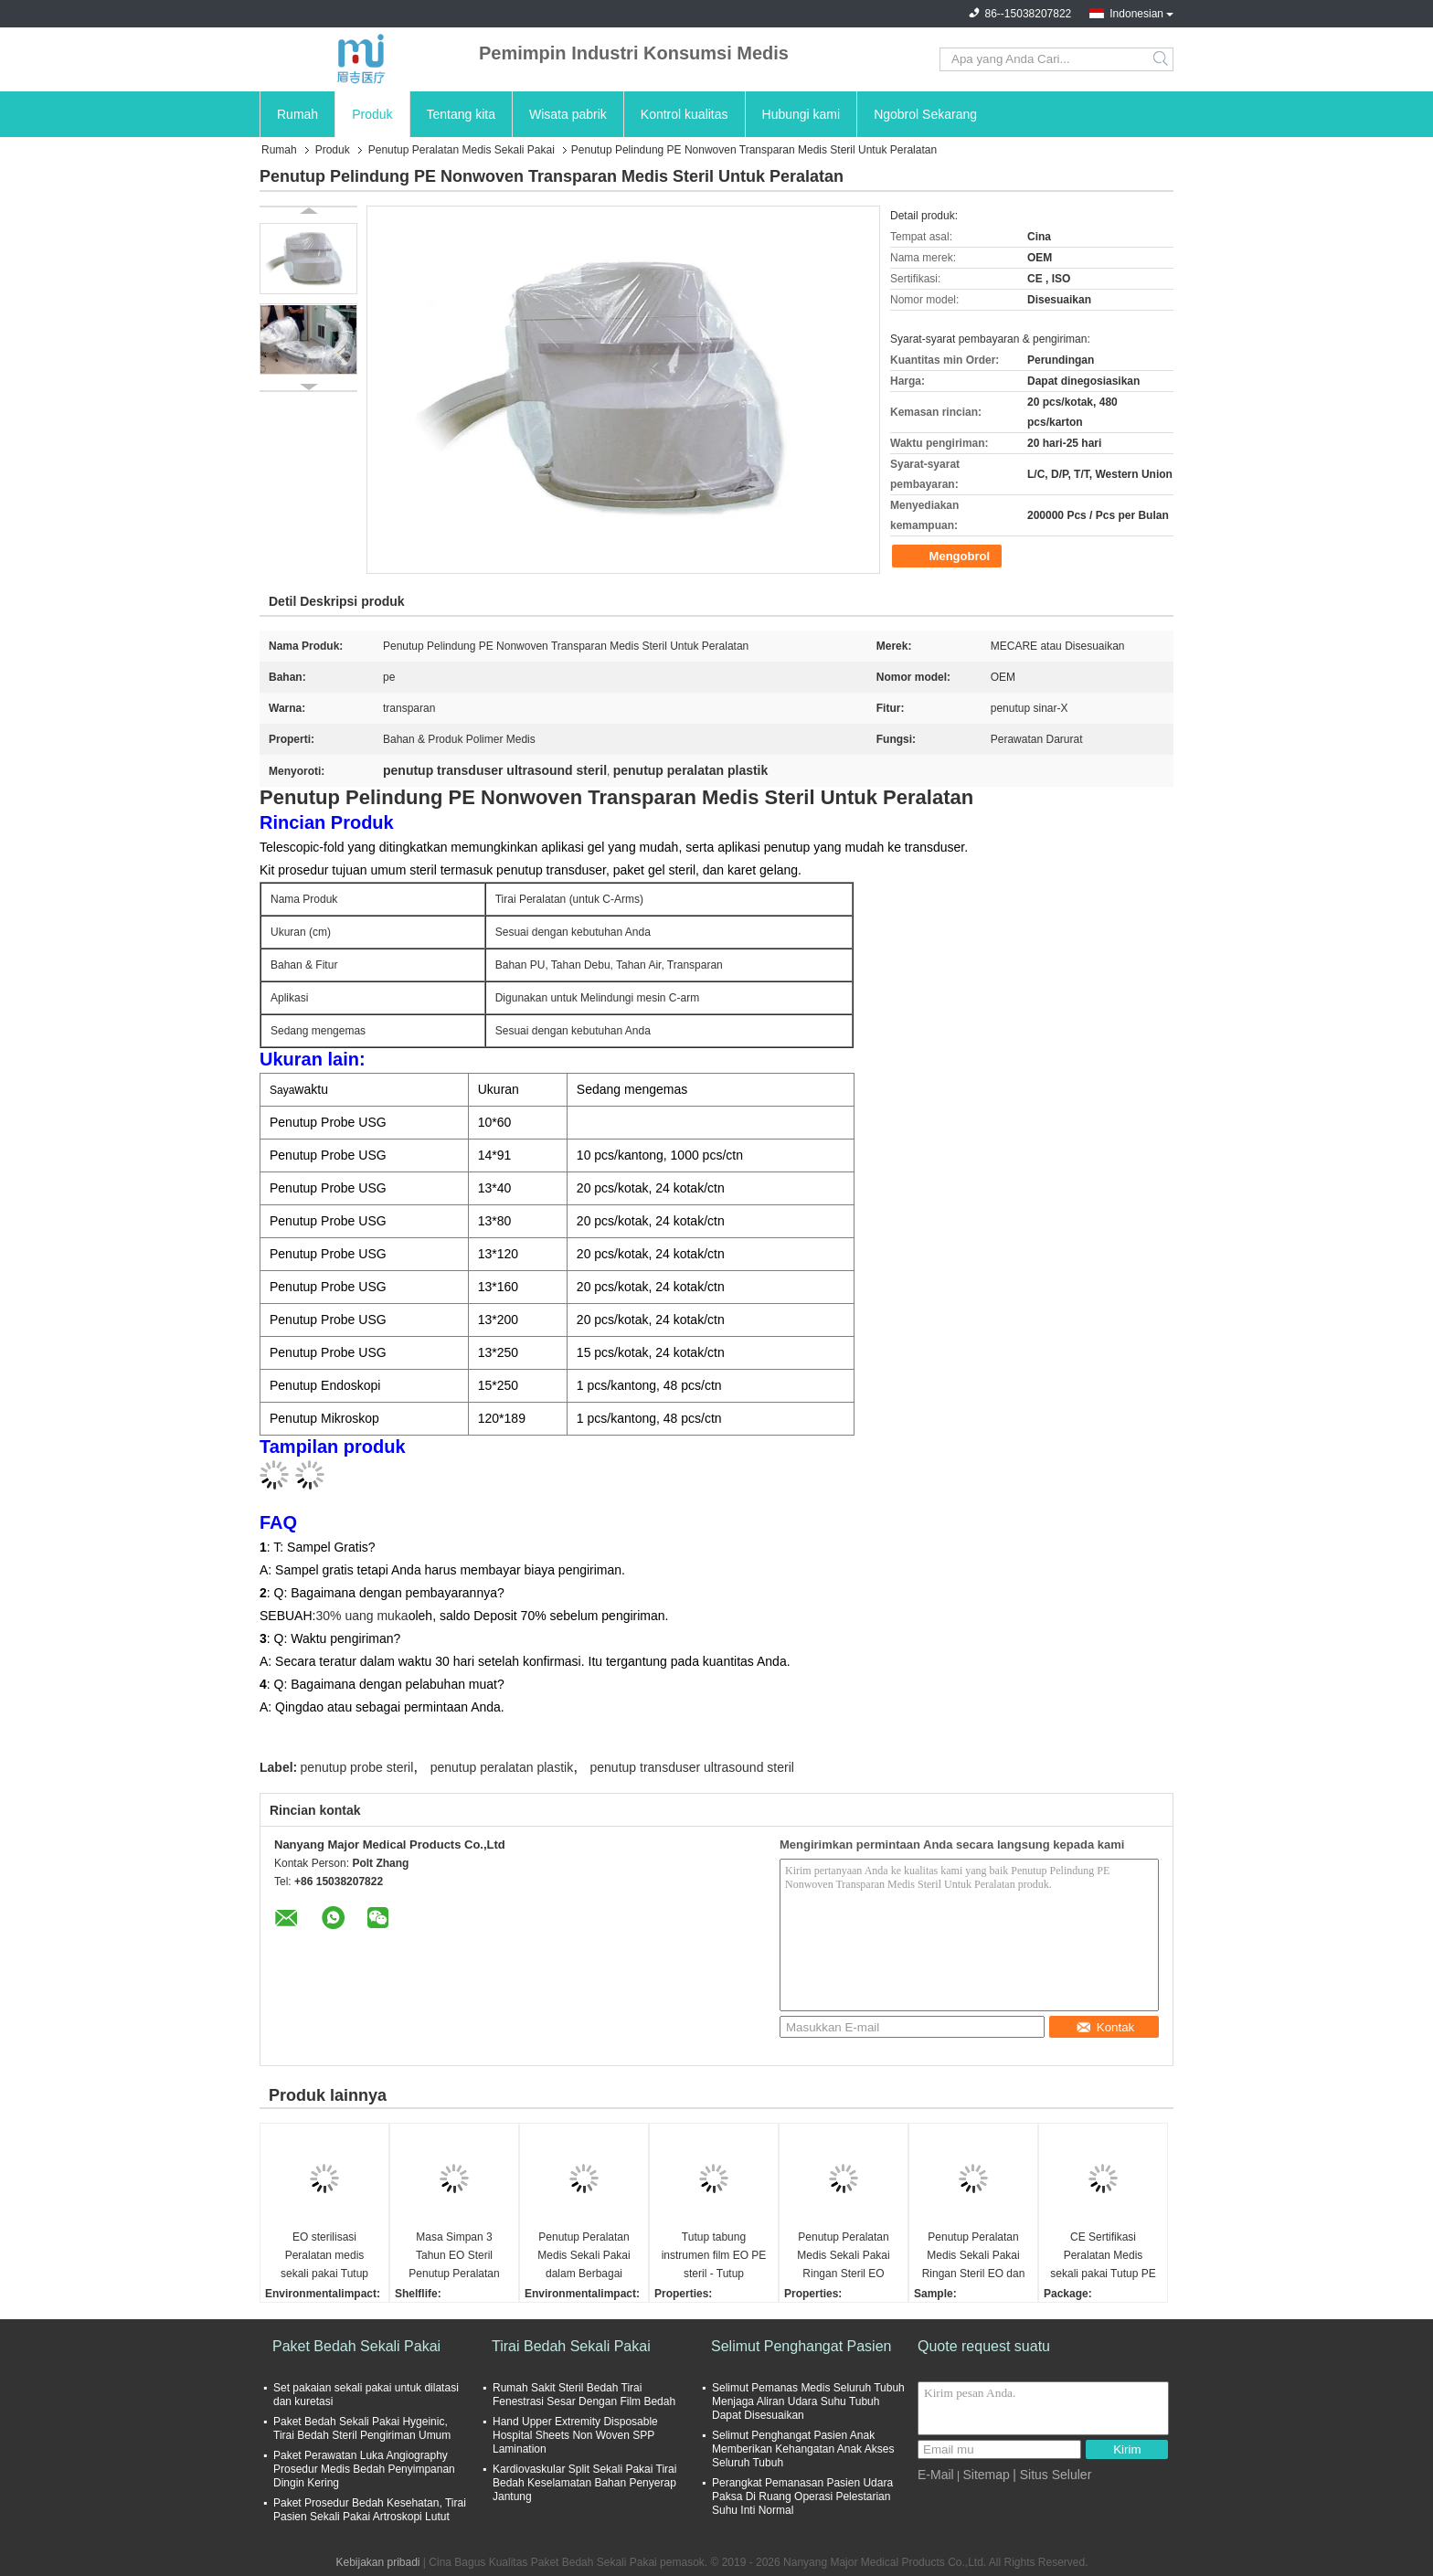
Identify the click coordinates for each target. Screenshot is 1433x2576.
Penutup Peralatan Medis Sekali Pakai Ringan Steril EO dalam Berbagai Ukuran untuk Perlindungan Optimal (843, 2257)
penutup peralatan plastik (501, 1767)
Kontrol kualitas (684, 114)
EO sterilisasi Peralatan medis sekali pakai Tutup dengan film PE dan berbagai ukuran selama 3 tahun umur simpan (325, 2257)
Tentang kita (461, 114)
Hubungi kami (801, 114)
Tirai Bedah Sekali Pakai (571, 2346)
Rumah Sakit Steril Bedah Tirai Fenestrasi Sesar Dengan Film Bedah (584, 2394)
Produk (372, 114)
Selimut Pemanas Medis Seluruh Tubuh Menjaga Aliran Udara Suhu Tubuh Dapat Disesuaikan (808, 2401)
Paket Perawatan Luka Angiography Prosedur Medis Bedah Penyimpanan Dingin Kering (364, 2469)
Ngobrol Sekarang (925, 114)
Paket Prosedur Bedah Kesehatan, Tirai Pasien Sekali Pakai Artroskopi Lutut (369, 2509)
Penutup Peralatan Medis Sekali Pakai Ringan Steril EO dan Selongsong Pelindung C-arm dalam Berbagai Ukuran (973, 2257)
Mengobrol (949, 556)
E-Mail (936, 2474)
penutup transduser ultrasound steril (692, 1767)
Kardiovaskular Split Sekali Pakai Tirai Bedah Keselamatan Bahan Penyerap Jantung (584, 2483)
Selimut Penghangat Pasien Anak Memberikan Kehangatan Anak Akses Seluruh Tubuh (803, 2449)
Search (1162, 59)
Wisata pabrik (568, 114)
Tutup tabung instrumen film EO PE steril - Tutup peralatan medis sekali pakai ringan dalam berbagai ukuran (714, 2257)
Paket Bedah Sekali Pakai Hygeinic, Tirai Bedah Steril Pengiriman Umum (362, 2428)
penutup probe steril (357, 1767)
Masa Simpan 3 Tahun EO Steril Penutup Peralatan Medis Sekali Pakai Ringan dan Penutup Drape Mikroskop (454, 2257)
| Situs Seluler (1052, 2474)
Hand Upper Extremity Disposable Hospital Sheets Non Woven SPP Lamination (575, 2435)
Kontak (1105, 2027)
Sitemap (985, 2474)
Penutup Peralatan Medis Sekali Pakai (461, 149)
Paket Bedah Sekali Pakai (356, 2346)
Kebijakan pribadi (377, 2562)
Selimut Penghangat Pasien (801, 2346)
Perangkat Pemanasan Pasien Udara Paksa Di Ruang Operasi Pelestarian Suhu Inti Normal (802, 2496)
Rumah (297, 114)
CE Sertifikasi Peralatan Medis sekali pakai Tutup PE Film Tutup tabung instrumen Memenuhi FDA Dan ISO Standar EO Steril (1102, 2257)
